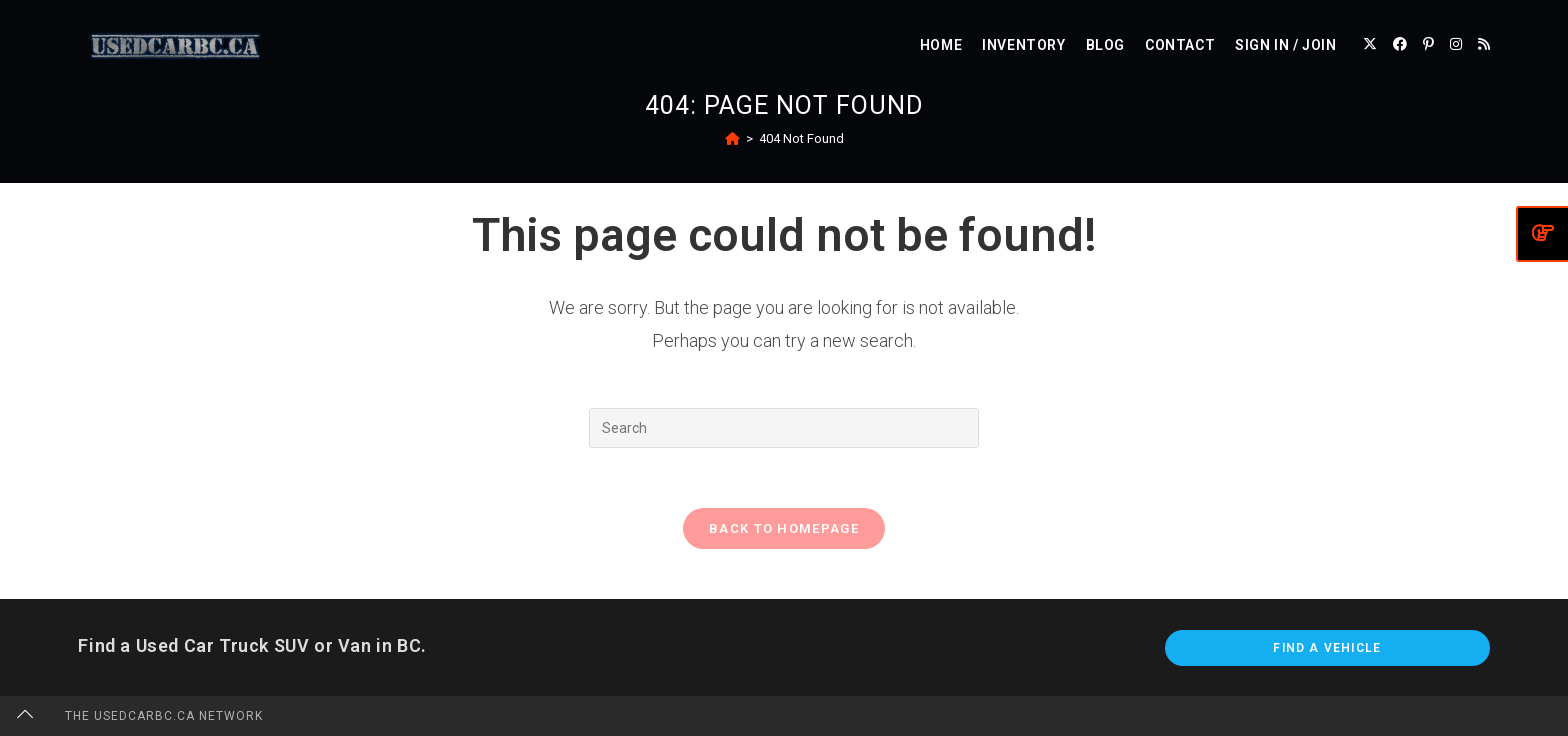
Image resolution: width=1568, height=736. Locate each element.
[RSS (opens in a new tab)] (1484, 44)
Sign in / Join (1285, 45)
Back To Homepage (784, 528)
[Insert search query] (784, 428)
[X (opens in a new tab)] (1370, 44)
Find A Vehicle (1327, 648)
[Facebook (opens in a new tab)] (1400, 44)
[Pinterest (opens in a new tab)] (1428, 44)
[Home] (732, 138)
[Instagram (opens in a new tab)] (1456, 44)
